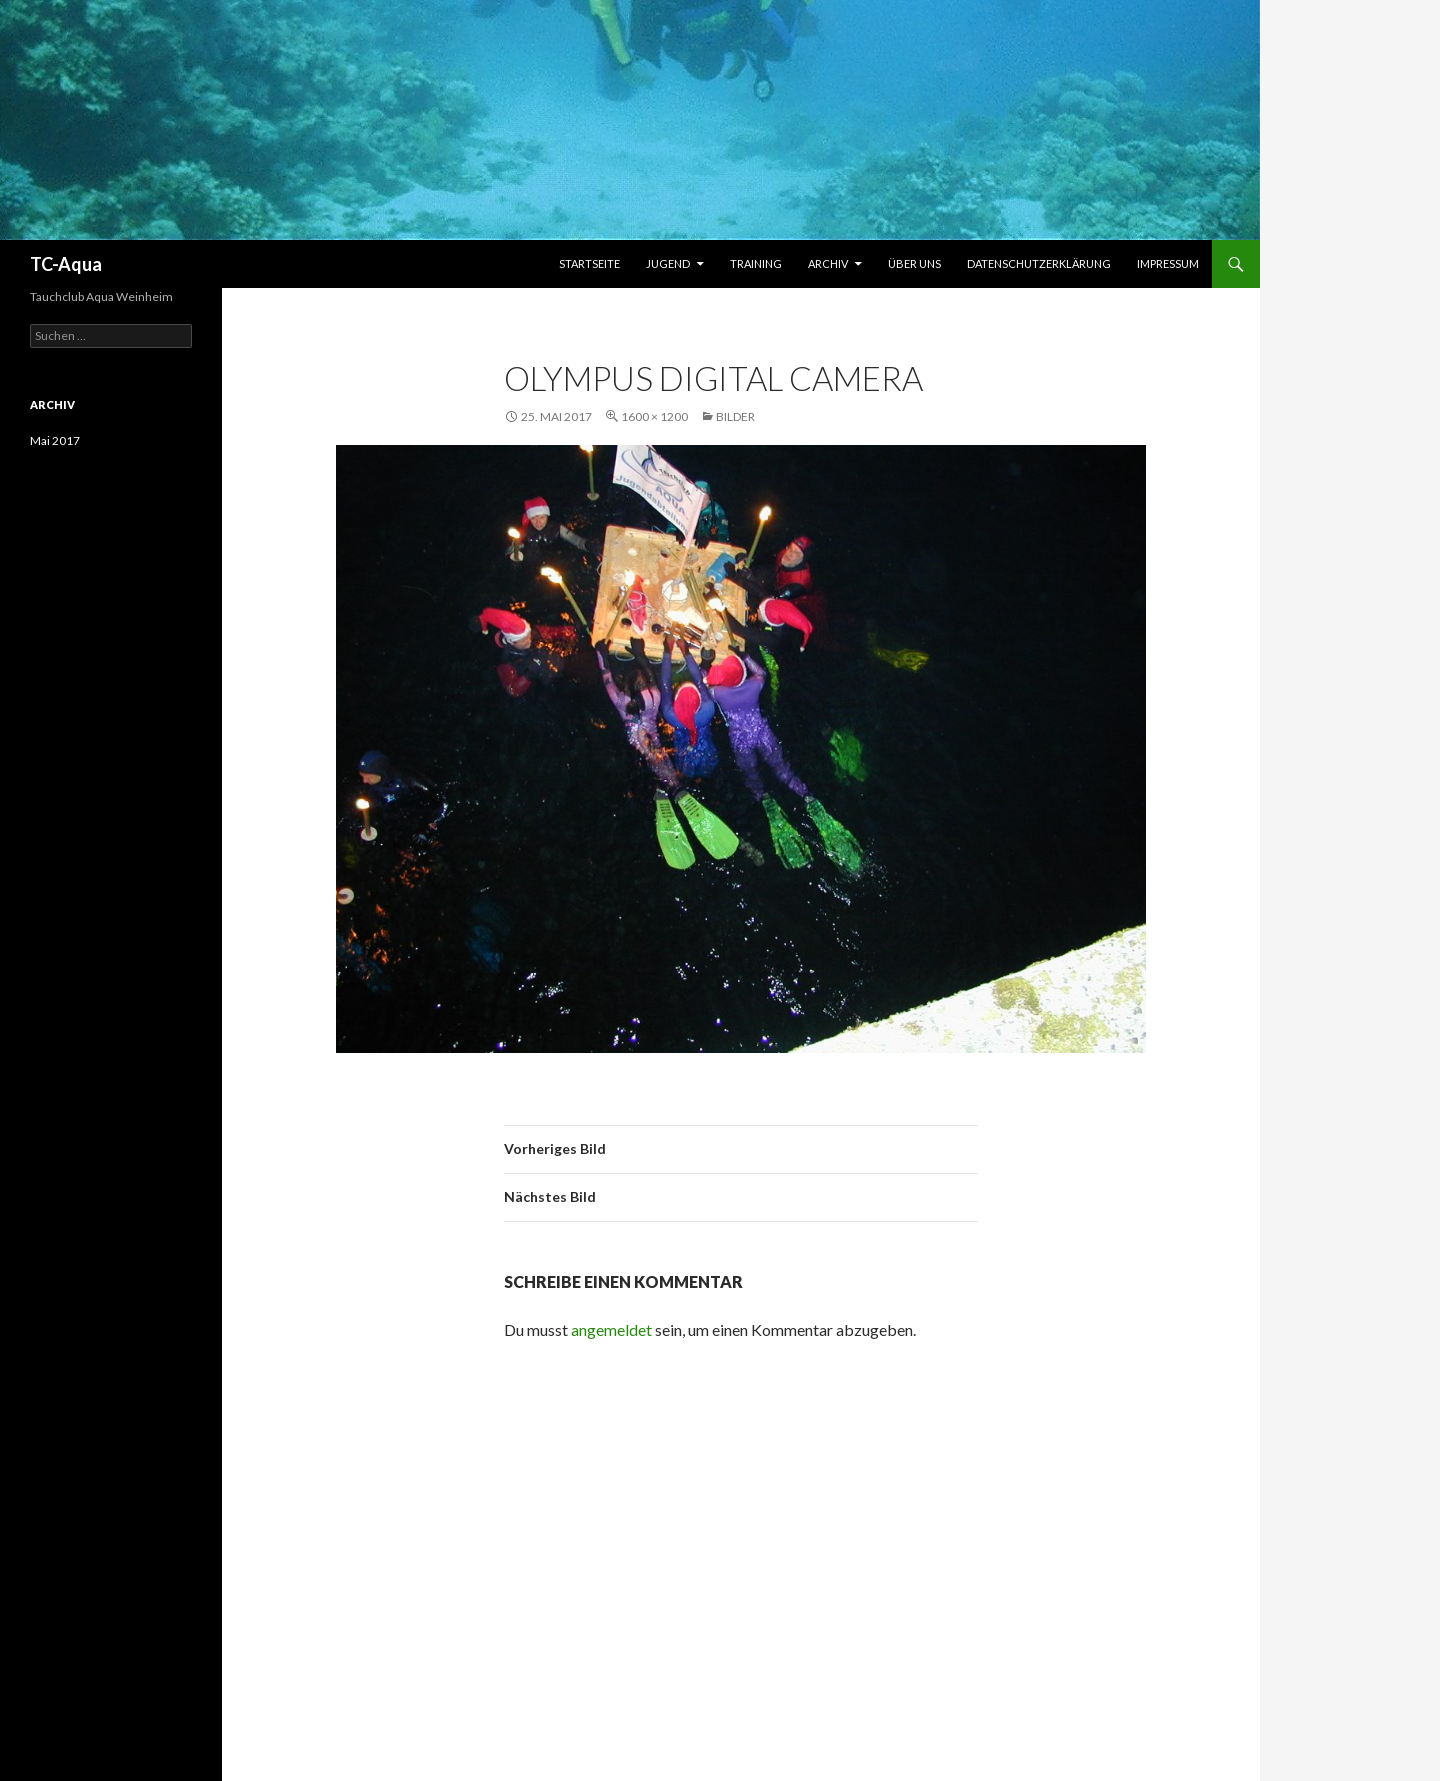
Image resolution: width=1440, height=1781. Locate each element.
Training (756, 263)
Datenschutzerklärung (1039, 263)
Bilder (735, 416)
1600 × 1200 (654, 416)
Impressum (1168, 263)
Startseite (589, 263)
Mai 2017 (55, 440)
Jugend (668, 263)
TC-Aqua (66, 264)
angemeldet (611, 1329)
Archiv (828, 263)
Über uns (914, 263)
